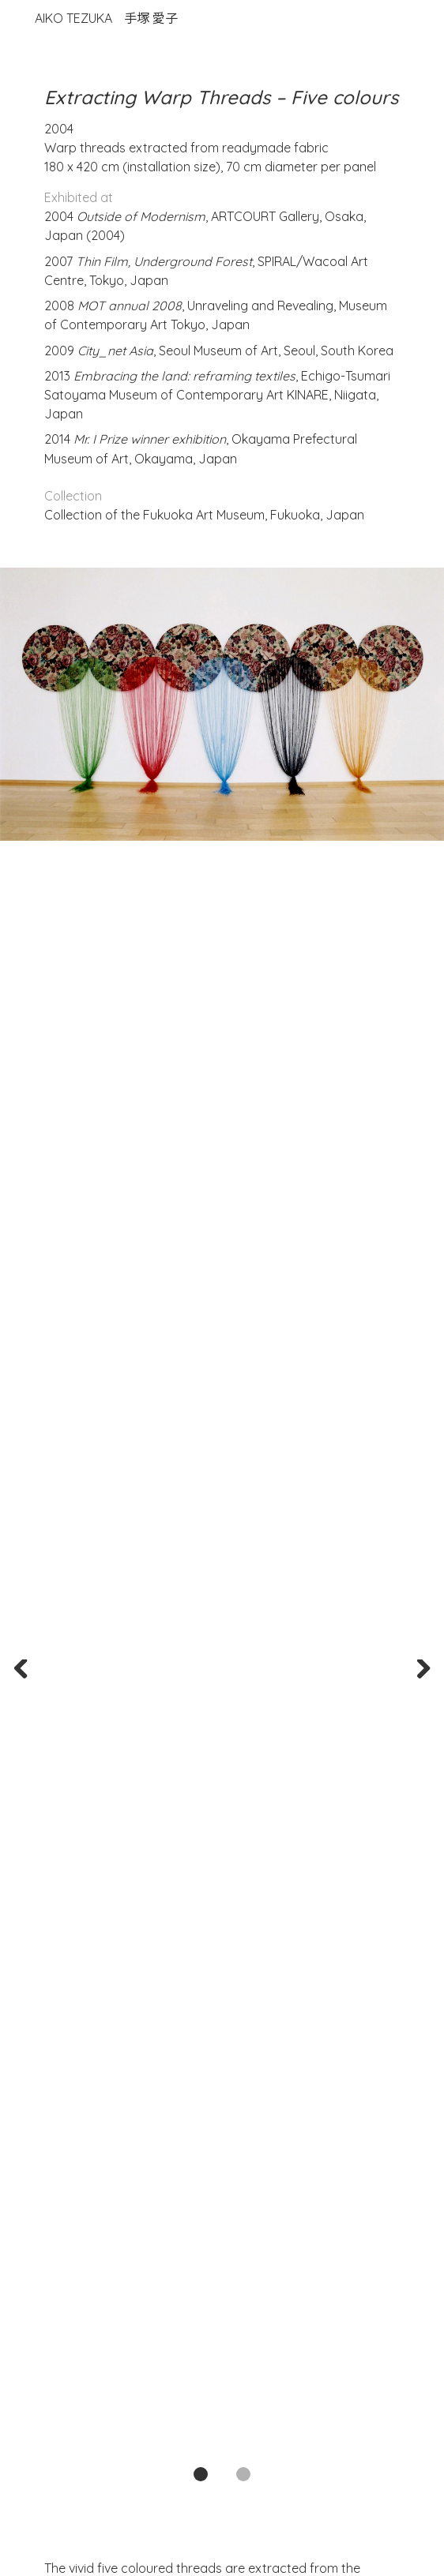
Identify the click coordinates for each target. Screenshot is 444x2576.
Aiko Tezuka (106, 18)
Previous (25, 1671)
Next (419, 1671)
